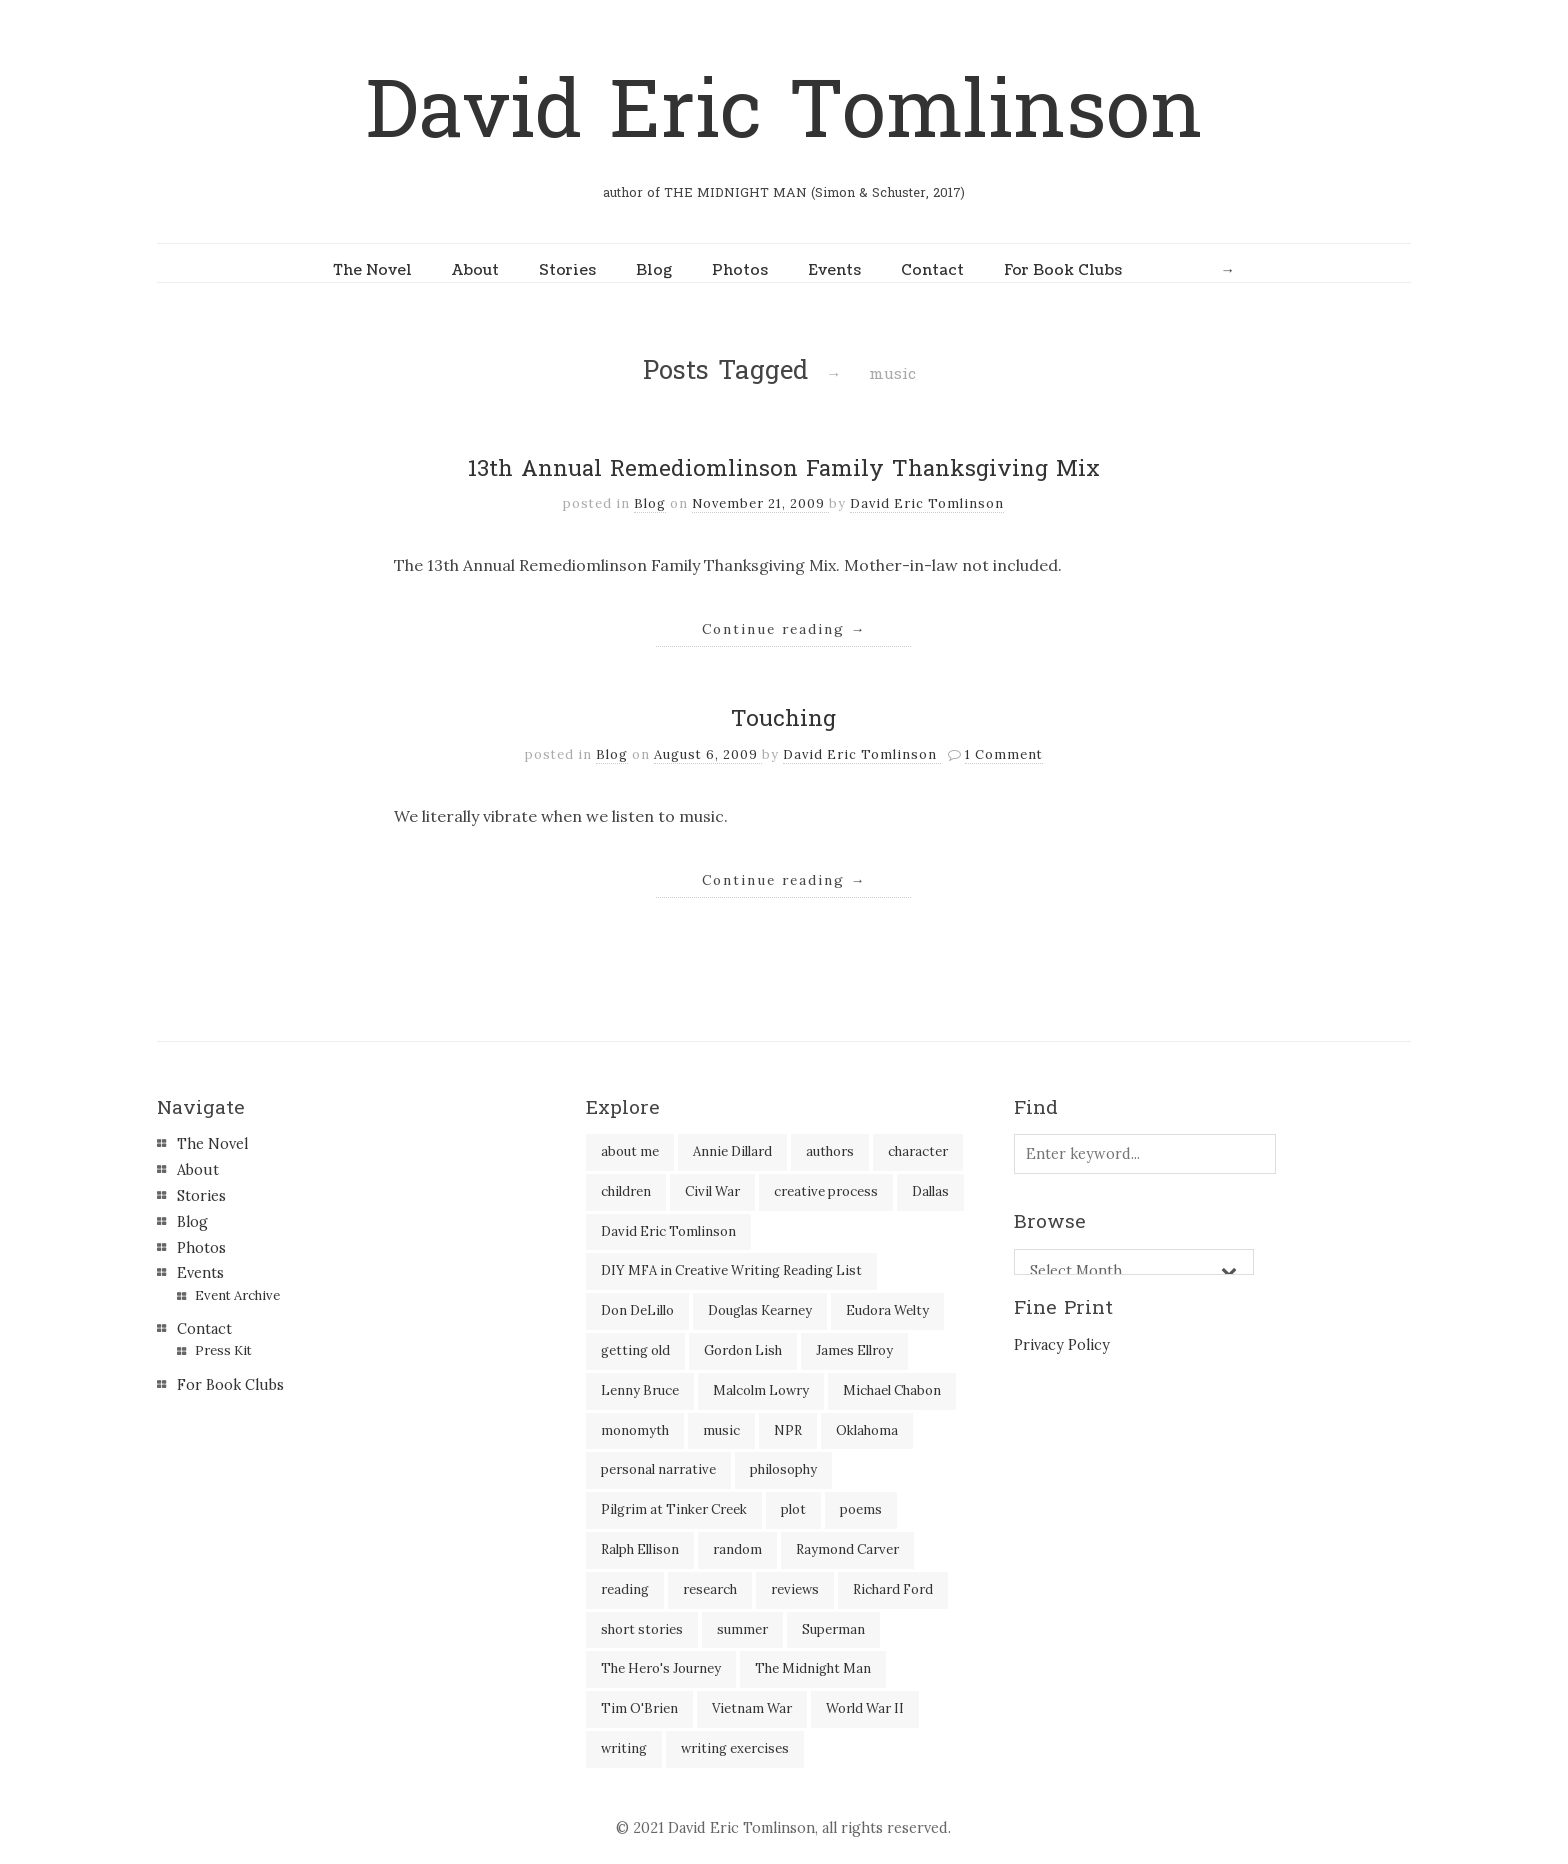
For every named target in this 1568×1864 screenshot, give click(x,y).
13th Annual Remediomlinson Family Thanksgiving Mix (784, 469)
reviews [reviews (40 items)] (795, 1589)
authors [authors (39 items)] (830, 1151)
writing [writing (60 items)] (624, 1748)
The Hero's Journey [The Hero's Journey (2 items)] (661, 1668)
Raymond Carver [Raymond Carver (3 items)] (847, 1549)
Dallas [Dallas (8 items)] (930, 1191)
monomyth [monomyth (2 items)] (635, 1430)
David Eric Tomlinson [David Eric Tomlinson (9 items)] (668, 1231)
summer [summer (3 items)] (742, 1629)
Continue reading (784, 629)
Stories (567, 270)
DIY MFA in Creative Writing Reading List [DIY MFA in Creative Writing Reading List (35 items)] (731, 1270)
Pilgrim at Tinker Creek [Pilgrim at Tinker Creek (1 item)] (674, 1509)
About (475, 270)
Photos (740, 270)
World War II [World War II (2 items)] (865, 1708)
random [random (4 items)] (737, 1549)
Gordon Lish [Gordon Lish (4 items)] (743, 1350)
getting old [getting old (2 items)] (635, 1350)
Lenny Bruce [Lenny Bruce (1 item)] (640, 1390)
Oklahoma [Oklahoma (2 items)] (867, 1430)
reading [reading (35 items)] (625, 1589)
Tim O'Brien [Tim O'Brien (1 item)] (639, 1708)
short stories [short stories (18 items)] (642, 1629)
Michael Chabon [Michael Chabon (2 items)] (892, 1390)
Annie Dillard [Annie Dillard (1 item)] (732, 1151)
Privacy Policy (1062, 1345)
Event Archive (237, 1295)
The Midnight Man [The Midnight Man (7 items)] (813, 1668)
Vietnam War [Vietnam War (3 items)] (752, 1708)
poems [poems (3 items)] (861, 1509)
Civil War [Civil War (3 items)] (712, 1191)
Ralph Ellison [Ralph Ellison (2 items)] (640, 1549)
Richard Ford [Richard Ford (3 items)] (893, 1589)
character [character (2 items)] (918, 1151)
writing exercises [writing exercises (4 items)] (735, 1748)
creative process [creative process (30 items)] (826, 1191)
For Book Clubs (1063, 270)
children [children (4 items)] (626, 1191)
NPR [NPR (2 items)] (788, 1430)
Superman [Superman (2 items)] (833, 1629)
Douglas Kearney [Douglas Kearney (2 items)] (760, 1310)
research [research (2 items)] (710, 1589)
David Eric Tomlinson (784, 111)
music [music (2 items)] (721, 1430)
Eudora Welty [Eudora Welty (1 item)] (887, 1310)
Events (834, 270)
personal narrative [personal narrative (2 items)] (658, 1469)
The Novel (372, 270)
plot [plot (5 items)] (793, 1509)
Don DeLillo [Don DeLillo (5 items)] (637, 1310)
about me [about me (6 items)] (630, 1151)
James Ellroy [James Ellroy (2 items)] (854, 1350)
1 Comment (1004, 754)
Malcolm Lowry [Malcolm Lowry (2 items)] (761, 1390)
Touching (783, 719)
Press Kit (223, 1350)
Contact (932, 270)
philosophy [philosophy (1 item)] (783, 1469)
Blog (654, 270)
